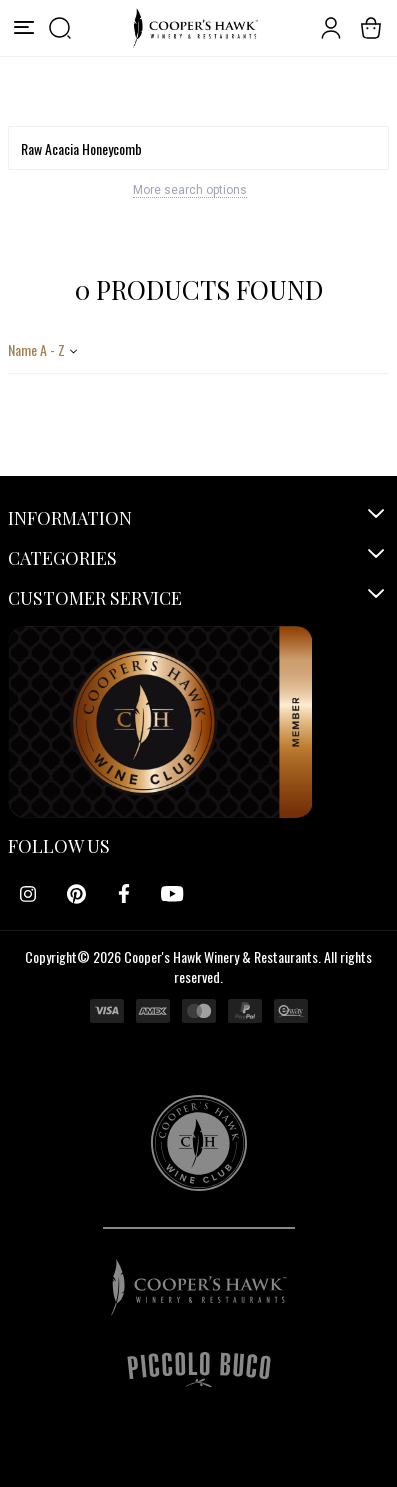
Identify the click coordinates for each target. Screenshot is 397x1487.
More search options (190, 190)
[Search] (198, 148)
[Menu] (24, 28)
